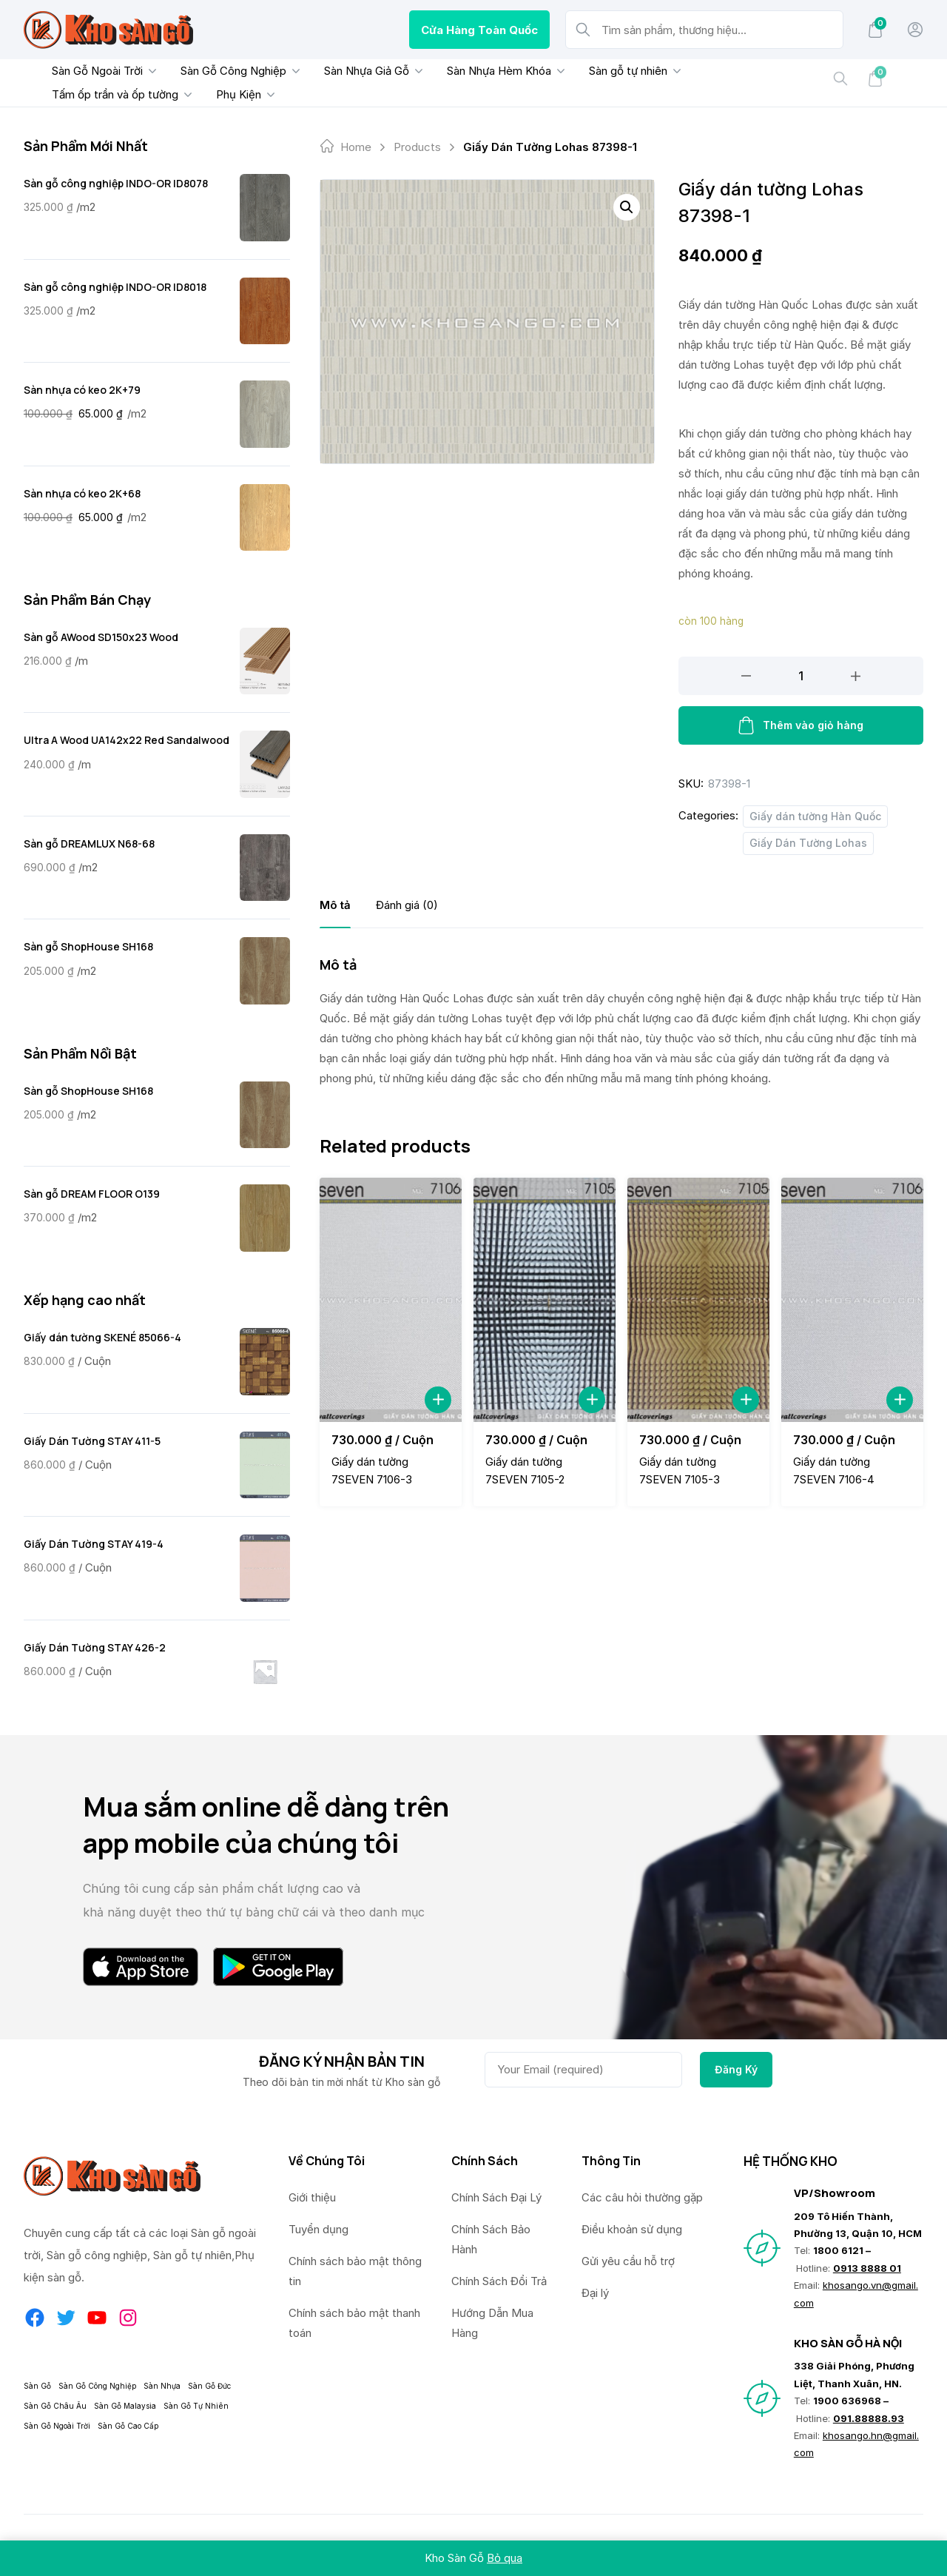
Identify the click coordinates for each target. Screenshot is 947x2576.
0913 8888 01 (867, 2268)
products (417, 147)
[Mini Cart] (875, 29)
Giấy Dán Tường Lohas (808, 842)
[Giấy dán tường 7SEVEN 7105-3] (698, 1299)
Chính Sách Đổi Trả (499, 2281)
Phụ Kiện (228, 94)
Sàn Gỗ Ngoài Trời (86, 71)
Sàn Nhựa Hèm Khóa (489, 71)
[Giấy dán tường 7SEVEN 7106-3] (391, 1299)
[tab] (335, 905)
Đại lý (595, 2293)
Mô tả (335, 905)
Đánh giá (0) (407, 905)
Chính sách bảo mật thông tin (355, 2271)
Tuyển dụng (318, 2229)
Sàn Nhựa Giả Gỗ (356, 71)
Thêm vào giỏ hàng (800, 725)
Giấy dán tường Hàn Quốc (815, 816)
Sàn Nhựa (162, 2385)
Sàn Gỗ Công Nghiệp (223, 71)
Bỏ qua (504, 2558)
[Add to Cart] (438, 1399)
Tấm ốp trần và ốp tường (104, 94)
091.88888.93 (868, 2418)
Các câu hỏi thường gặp (642, 2197)
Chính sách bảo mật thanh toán (354, 2323)
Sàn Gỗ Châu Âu (55, 2405)
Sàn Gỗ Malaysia (125, 2405)
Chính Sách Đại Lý (496, 2197)
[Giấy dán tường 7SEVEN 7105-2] (545, 1299)
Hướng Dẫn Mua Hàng (492, 2323)
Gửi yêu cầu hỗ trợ (628, 2261)
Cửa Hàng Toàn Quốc (479, 30)
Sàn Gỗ (37, 2385)
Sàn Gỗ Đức (209, 2385)
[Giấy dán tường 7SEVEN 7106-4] (852, 1299)
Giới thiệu (312, 2197)
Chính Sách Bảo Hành (490, 2239)
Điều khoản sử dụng (632, 2229)
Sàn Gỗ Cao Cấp (128, 2425)
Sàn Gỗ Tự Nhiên (196, 2405)
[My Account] (915, 29)
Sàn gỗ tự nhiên (618, 71)
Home (355, 147)
